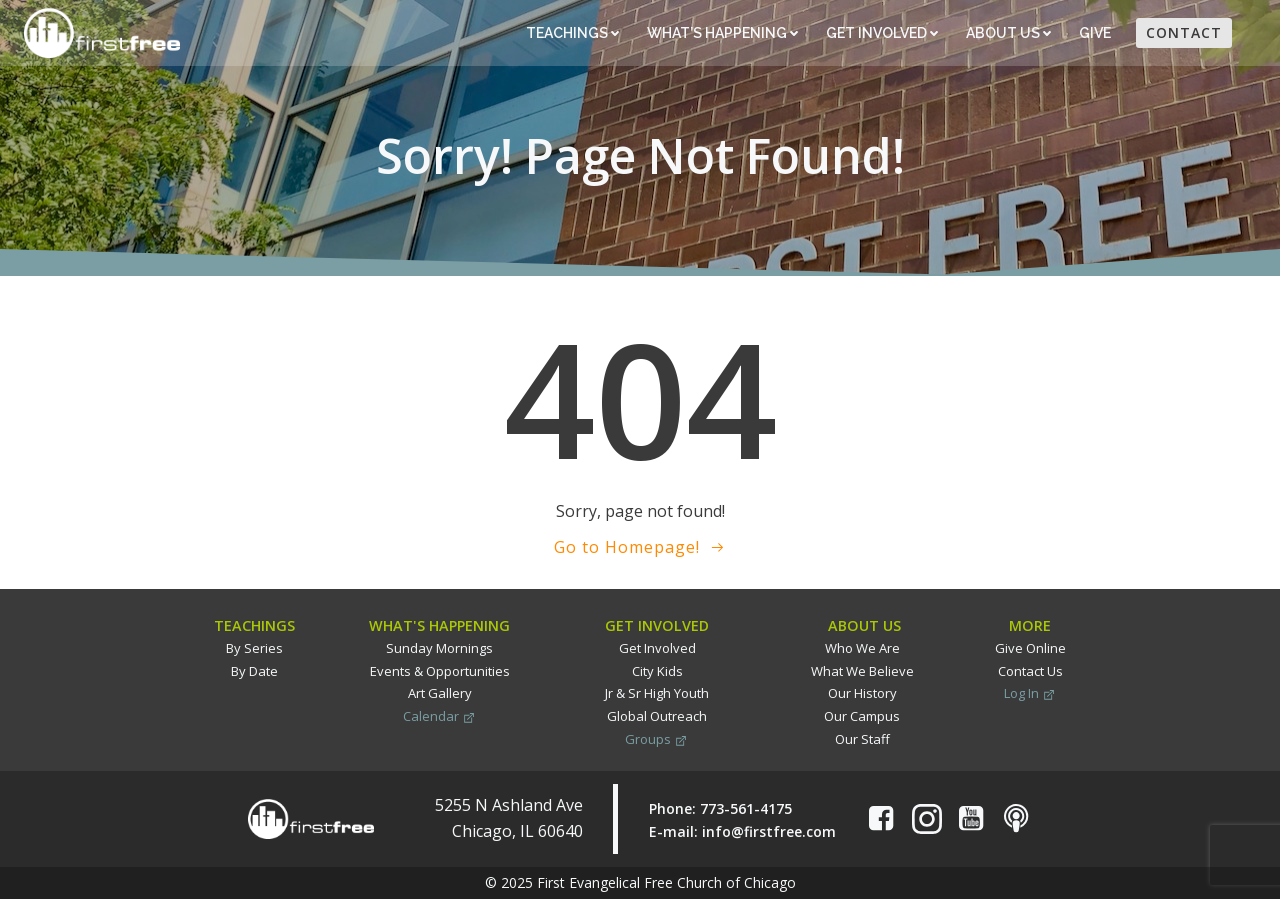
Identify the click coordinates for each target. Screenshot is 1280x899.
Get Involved (882, 33)
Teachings (572, 33)
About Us (1008, 33)
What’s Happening (722, 33)
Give (1096, 33)
